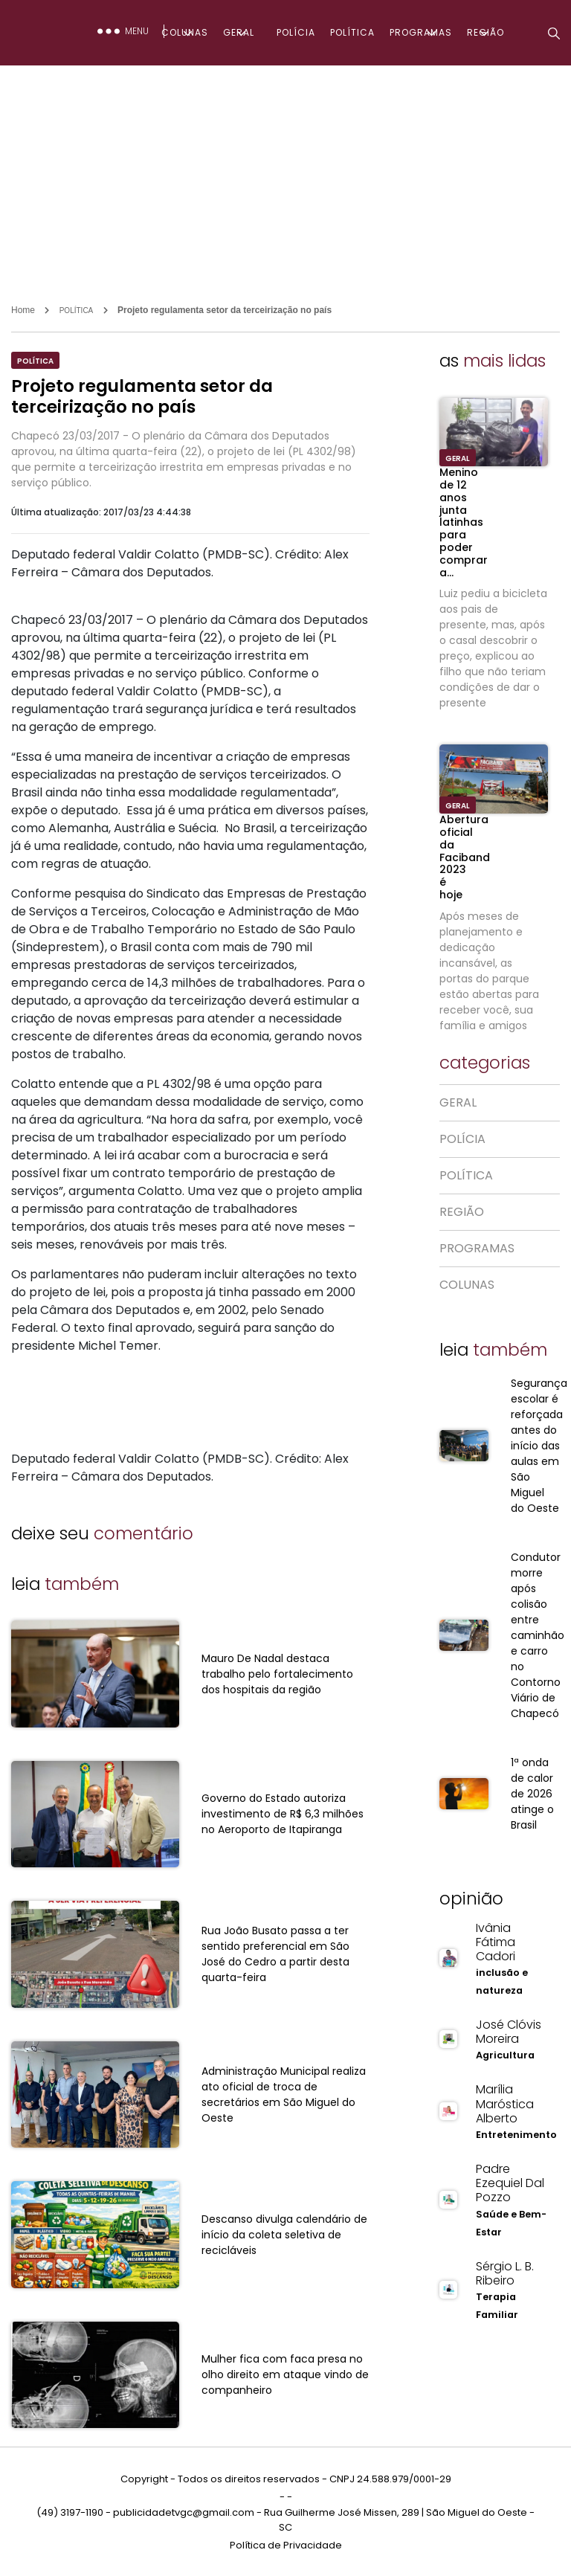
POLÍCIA (296, 32)
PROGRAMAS (421, 32)
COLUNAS (184, 32)
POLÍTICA (352, 32)
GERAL (238, 32)
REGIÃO (485, 32)
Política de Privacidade (286, 2545)
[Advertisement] (285, 177)
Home (23, 310)
